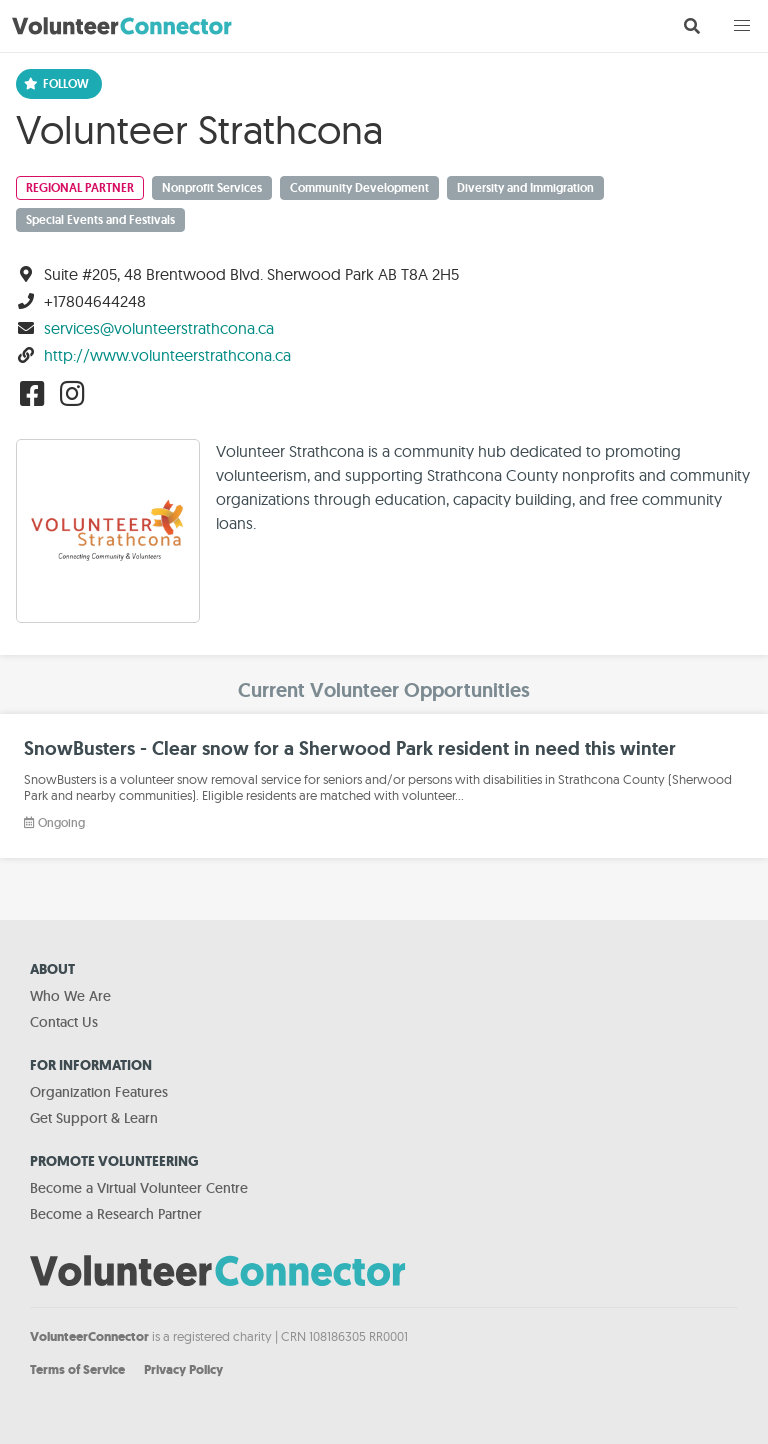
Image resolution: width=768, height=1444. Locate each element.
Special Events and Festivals (100, 220)
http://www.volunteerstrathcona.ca (167, 355)
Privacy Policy (183, 1369)
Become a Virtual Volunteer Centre (139, 1188)
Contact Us (64, 1022)
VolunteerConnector (89, 1336)
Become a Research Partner (116, 1214)
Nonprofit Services (212, 188)
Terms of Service (77, 1369)
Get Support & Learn (94, 1118)
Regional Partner (80, 188)
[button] (742, 26)
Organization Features (99, 1092)
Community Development (359, 188)
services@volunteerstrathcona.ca (159, 328)
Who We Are (70, 996)
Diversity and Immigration (525, 188)
